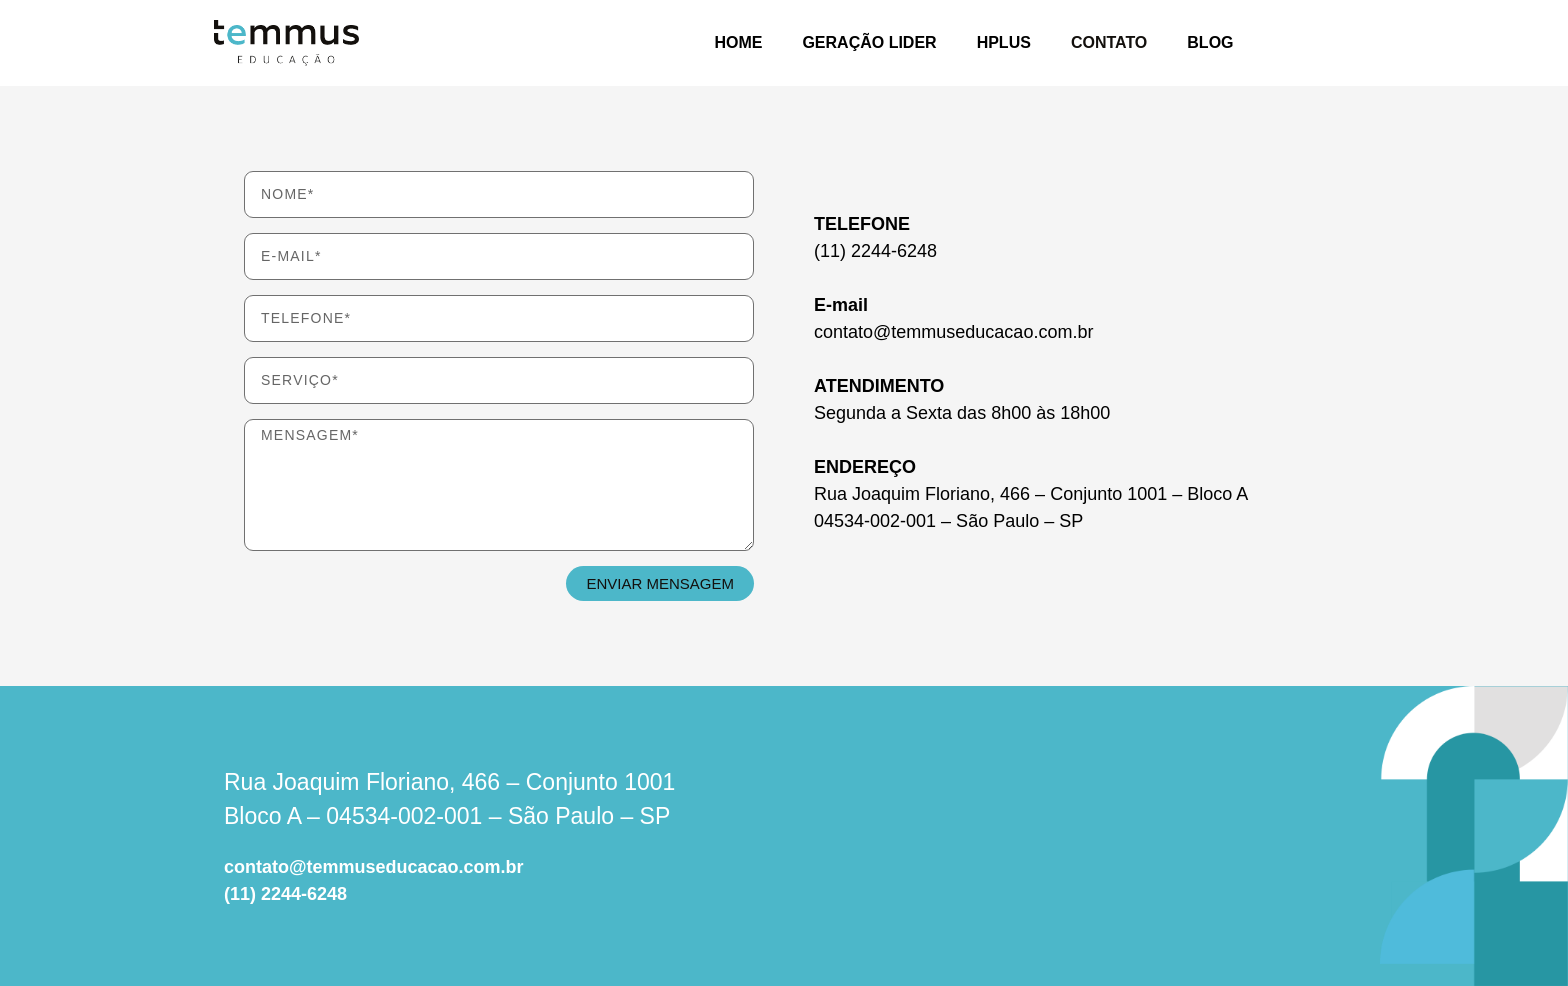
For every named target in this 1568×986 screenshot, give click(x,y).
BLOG (1210, 42)
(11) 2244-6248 (285, 894)
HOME (738, 42)
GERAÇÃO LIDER (869, 42)
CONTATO (1109, 42)
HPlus (1004, 42)
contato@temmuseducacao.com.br (374, 867)
